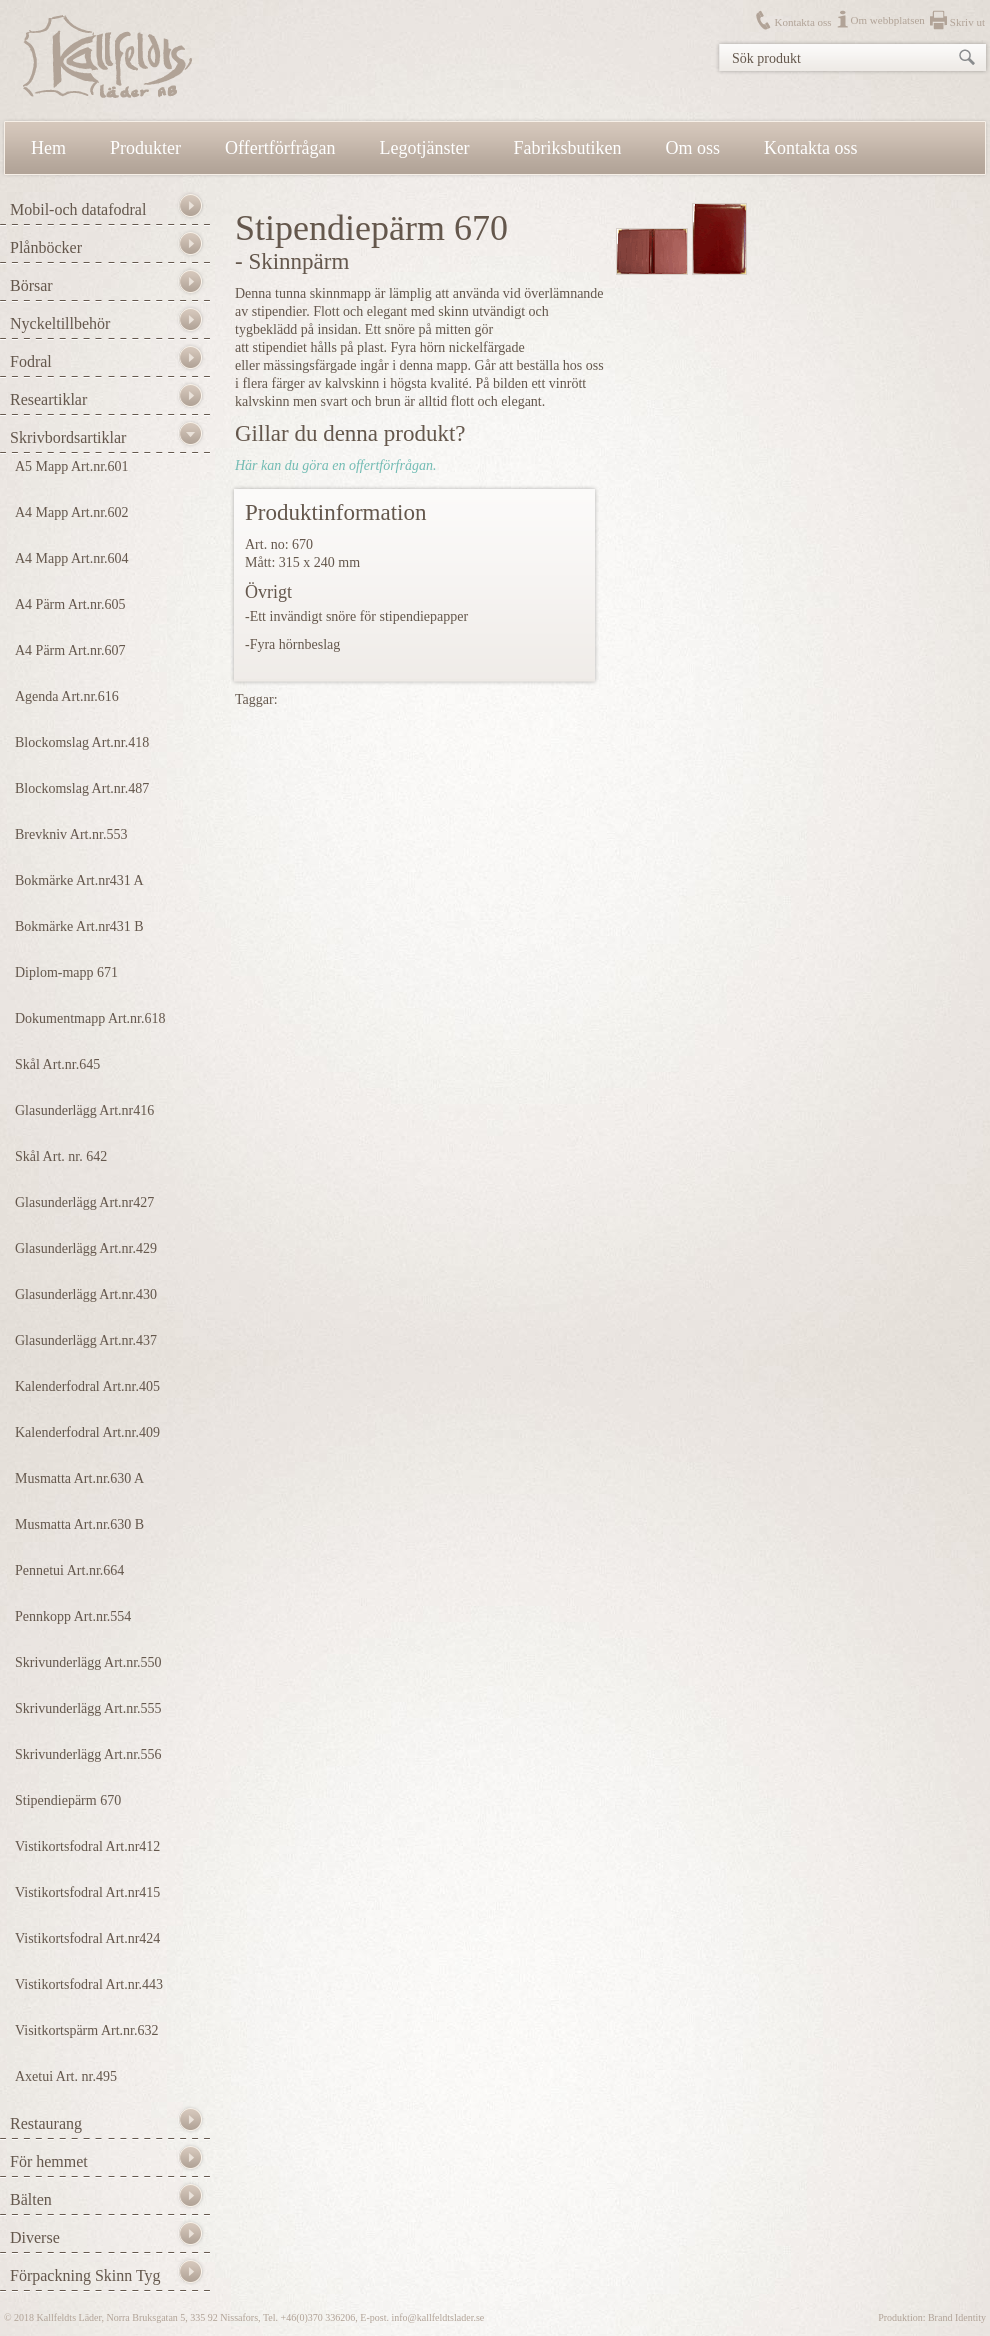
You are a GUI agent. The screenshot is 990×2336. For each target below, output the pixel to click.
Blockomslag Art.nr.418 (82, 742)
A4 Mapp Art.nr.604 (72, 558)
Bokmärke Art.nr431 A (79, 880)
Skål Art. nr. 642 (61, 1156)
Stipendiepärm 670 (68, 1800)
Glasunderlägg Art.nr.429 (86, 1248)
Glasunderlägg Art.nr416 (84, 1110)
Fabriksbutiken (568, 148)
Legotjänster (425, 148)
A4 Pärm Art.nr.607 (70, 650)
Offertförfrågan (280, 148)
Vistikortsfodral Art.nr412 (87, 1846)
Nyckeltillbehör (60, 323)
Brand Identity (957, 2317)
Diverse (35, 2237)
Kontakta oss (802, 22)
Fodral (31, 361)
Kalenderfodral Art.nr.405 (87, 1386)
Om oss (693, 148)
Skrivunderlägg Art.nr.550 (88, 1662)
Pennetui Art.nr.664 (69, 1570)
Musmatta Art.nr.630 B (79, 1524)
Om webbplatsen (888, 20)
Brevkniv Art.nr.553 (71, 834)
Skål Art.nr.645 (57, 1064)
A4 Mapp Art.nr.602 (72, 512)
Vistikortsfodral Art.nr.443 (89, 1984)
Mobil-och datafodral (78, 209)
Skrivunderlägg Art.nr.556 (88, 1754)
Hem (48, 148)
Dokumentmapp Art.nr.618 (90, 1018)
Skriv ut (967, 22)
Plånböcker (46, 247)
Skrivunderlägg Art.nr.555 (88, 1708)
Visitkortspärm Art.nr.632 (86, 2030)
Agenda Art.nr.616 (67, 696)
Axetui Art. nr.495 (66, 2076)
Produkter (145, 148)
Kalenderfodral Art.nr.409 (87, 1432)
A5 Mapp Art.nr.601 (72, 466)
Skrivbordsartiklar (68, 437)
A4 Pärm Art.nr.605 (70, 604)
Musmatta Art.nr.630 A (79, 1478)
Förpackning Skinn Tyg (85, 2275)
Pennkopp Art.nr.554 (73, 1616)
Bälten (31, 2199)
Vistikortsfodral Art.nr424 (87, 1938)
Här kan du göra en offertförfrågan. (335, 465)
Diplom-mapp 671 (66, 972)
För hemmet (49, 2161)
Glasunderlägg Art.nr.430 (86, 1294)
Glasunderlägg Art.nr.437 (86, 1340)
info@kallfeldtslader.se (437, 2317)
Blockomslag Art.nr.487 (82, 788)
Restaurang (46, 2123)
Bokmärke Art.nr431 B (79, 926)
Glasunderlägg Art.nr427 (84, 1202)
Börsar (31, 285)
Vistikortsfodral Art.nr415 (87, 1892)
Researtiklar (48, 399)
